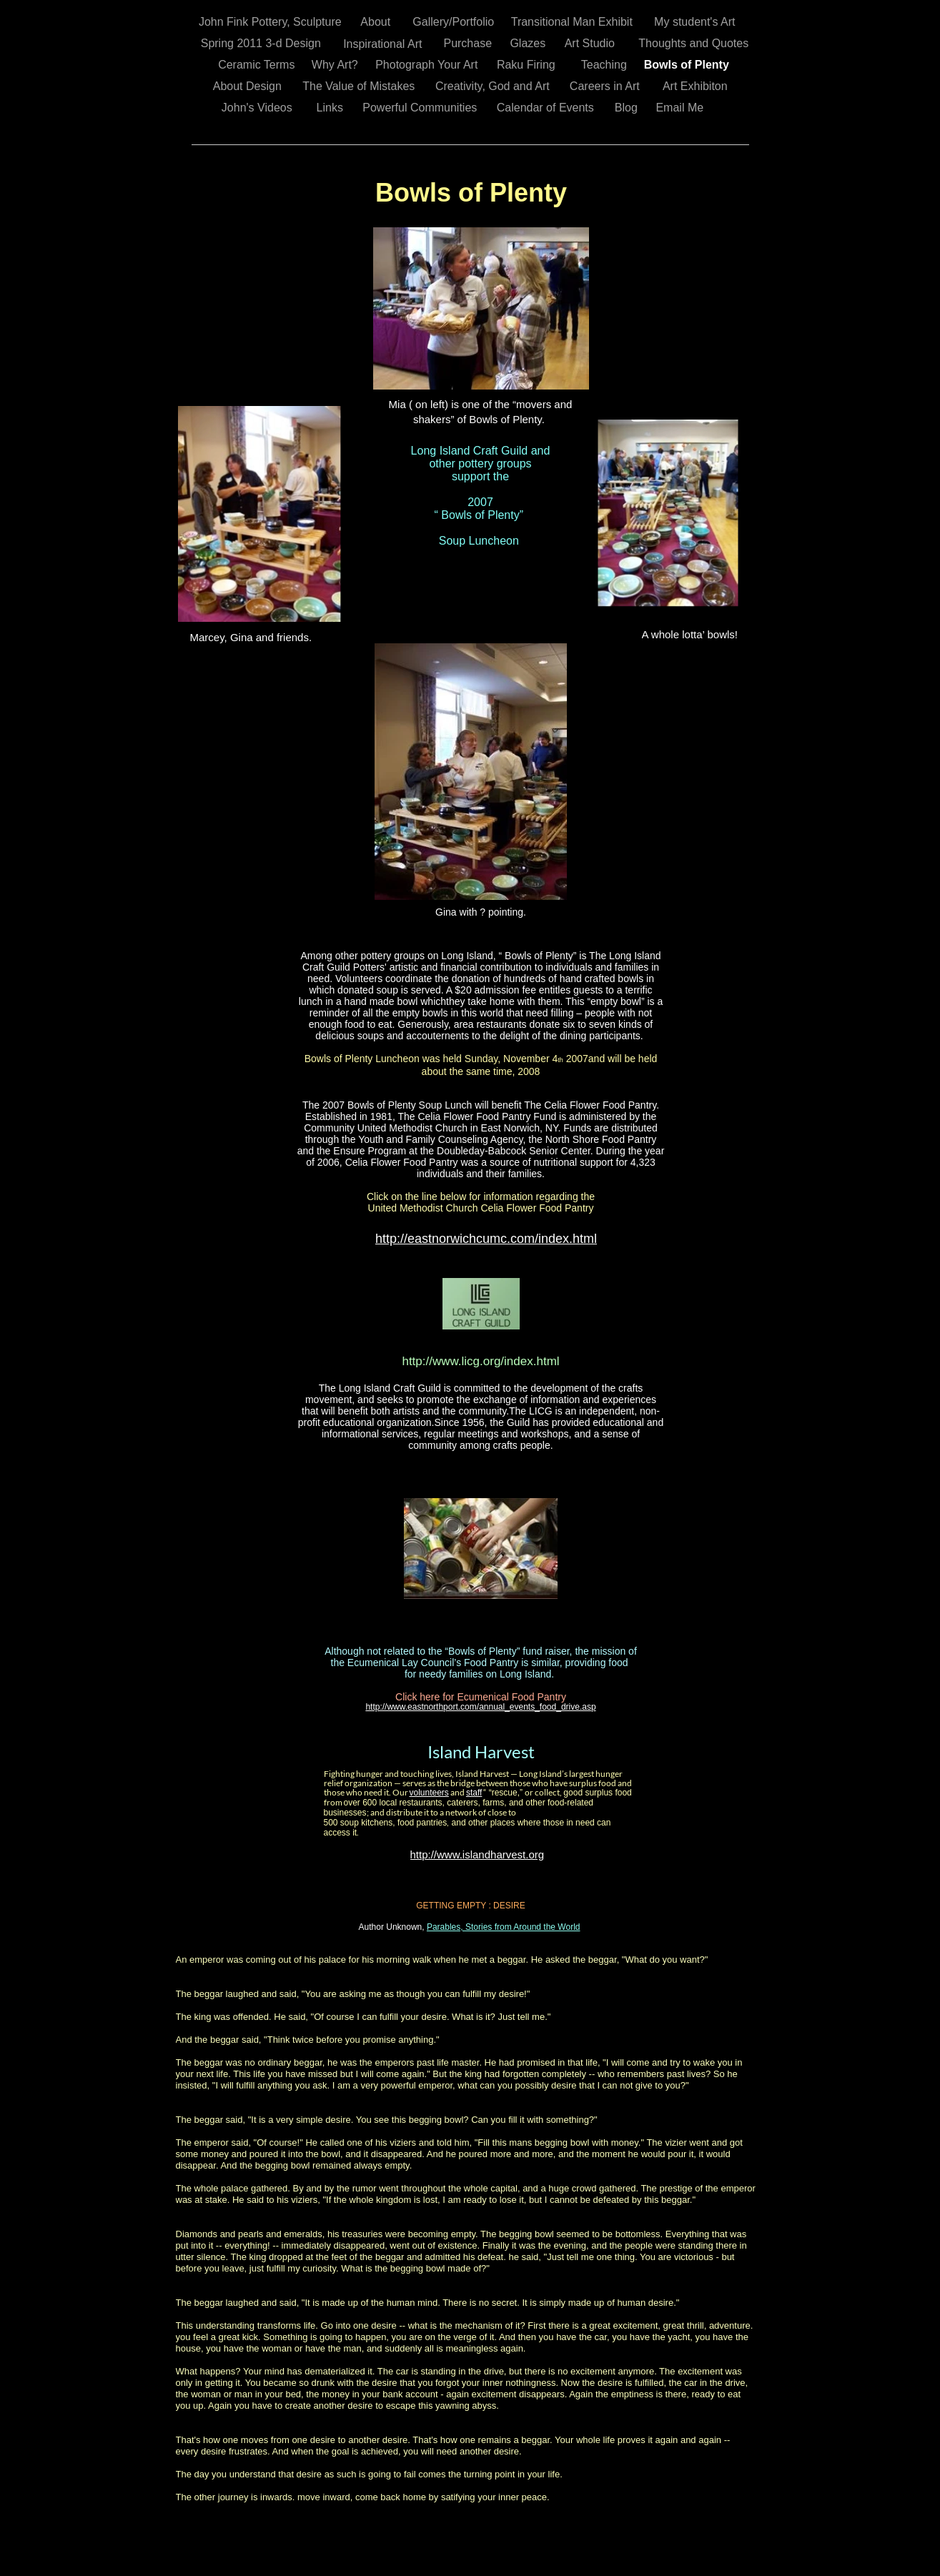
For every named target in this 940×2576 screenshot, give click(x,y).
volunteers (429, 1793)
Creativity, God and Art (494, 86)
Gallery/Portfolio (454, 22)
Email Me (680, 107)
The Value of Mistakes (360, 86)
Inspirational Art (384, 44)
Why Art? (336, 65)
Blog (627, 107)
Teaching (605, 65)
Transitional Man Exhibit (573, 22)
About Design (249, 86)
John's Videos (258, 107)
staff (474, 1793)
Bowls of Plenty (688, 65)
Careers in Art (606, 86)
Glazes (529, 43)
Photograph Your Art (428, 65)
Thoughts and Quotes (694, 43)
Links (332, 107)
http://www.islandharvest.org (477, 1854)
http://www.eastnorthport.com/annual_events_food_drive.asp (480, 1707)
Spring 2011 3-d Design (263, 43)
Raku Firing (527, 65)
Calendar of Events (547, 107)
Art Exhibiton (697, 86)
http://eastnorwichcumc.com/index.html (486, 1239)
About (376, 22)
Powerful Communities (421, 107)
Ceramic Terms (258, 65)
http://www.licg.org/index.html (480, 1361)
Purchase (469, 43)
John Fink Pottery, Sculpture (272, 22)
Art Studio (591, 43)
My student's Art (696, 22)
